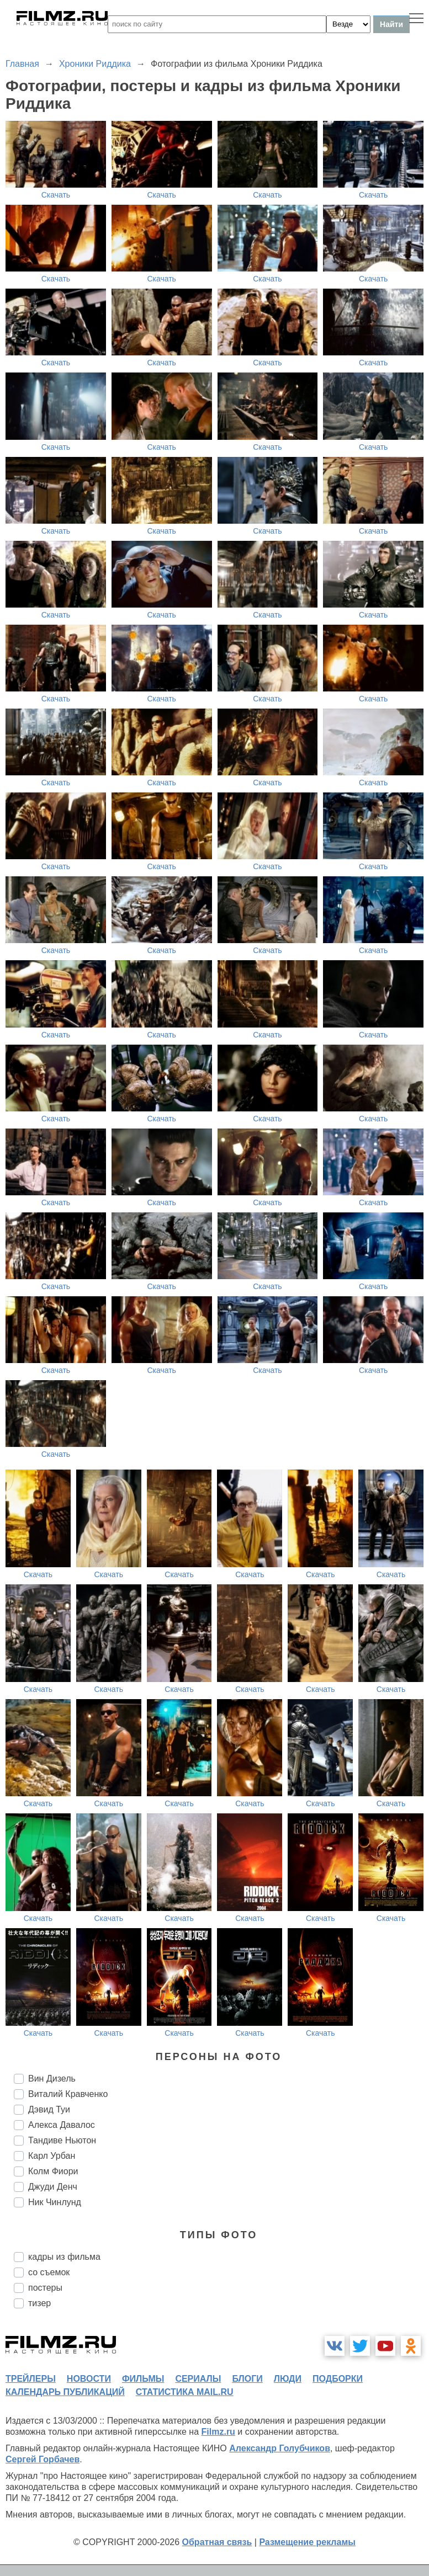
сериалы (198, 2378)
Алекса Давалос (61, 2125)
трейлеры (31, 2378)
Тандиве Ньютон (62, 2140)
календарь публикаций (65, 2392)
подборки (338, 2378)
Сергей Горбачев (43, 2459)
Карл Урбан (51, 2155)
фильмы (143, 2378)
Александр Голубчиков (279, 2448)
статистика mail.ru (185, 2392)
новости (89, 2378)
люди (287, 2378)
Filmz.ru (218, 2431)
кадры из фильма (64, 2256)
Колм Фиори (53, 2171)
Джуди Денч (52, 2186)
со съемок (49, 2272)
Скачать (56, 194)
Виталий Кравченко (68, 2094)
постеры (45, 2287)
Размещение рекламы (307, 2542)
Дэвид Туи (49, 2109)
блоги (247, 2378)
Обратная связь (217, 2542)
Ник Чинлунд (54, 2202)
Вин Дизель (52, 2078)
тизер (39, 2303)
